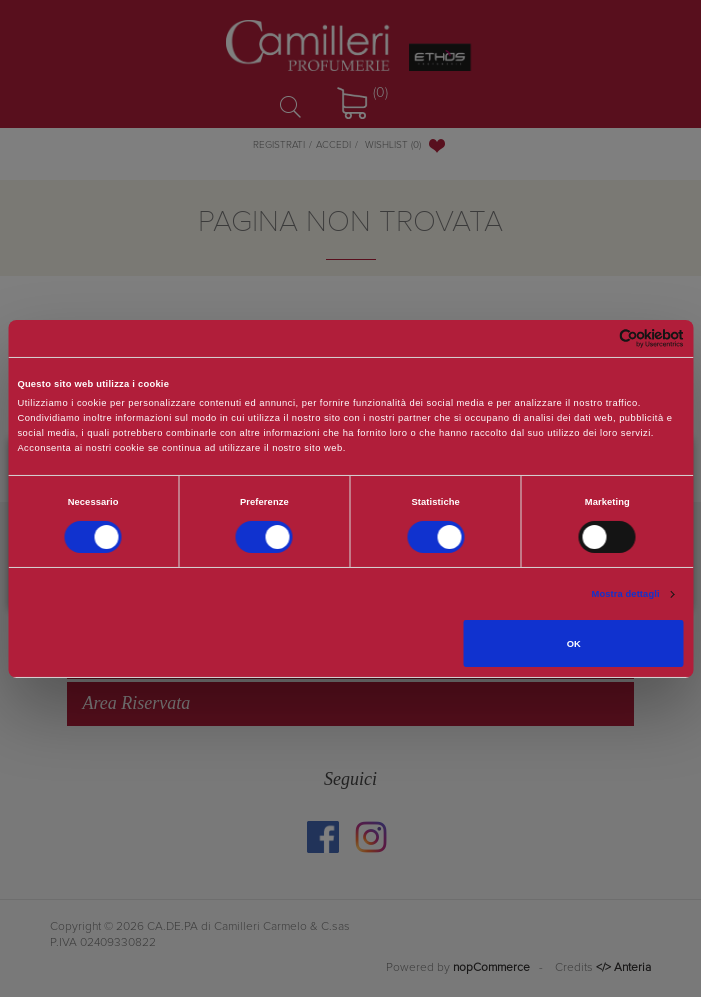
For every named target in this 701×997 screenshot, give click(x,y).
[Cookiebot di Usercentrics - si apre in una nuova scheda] (596, 338)
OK (574, 644)
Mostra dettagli (626, 594)
